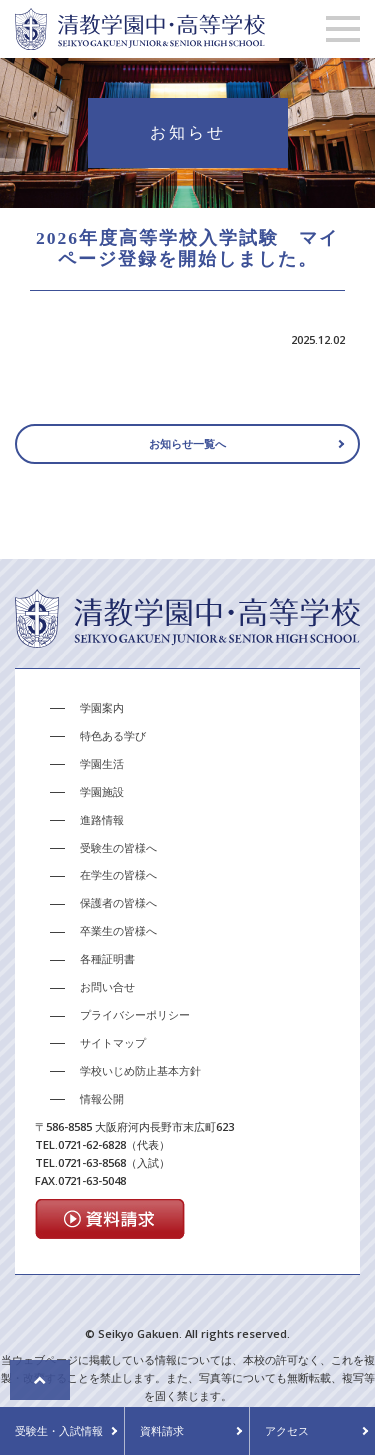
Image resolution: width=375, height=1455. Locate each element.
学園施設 (102, 792)
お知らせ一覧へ (187, 445)
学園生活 (102, 764)
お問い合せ (107, 988)
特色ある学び (113, 736)
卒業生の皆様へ (118, 932)
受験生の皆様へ (118, 848)
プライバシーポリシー (135, 1016)
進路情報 (102, 820)
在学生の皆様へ (118, 876)
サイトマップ (113, 1044)
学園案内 (102, 709)
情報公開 (102, 1099)
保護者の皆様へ (118, 904)
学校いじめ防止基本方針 (140, 1072)
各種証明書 (107, 960)
